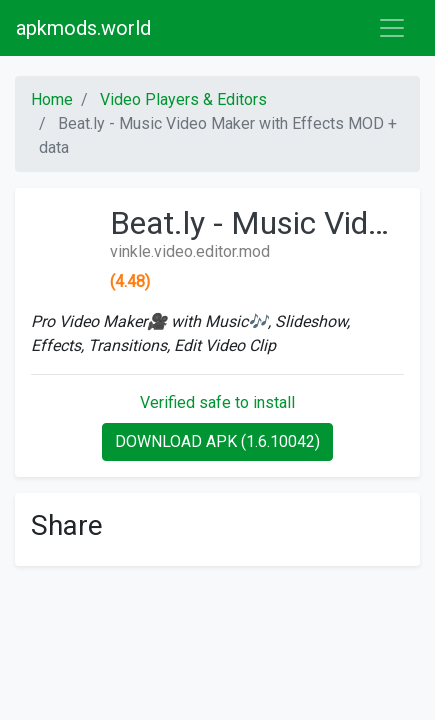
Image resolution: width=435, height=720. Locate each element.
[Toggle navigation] (392, 28)
